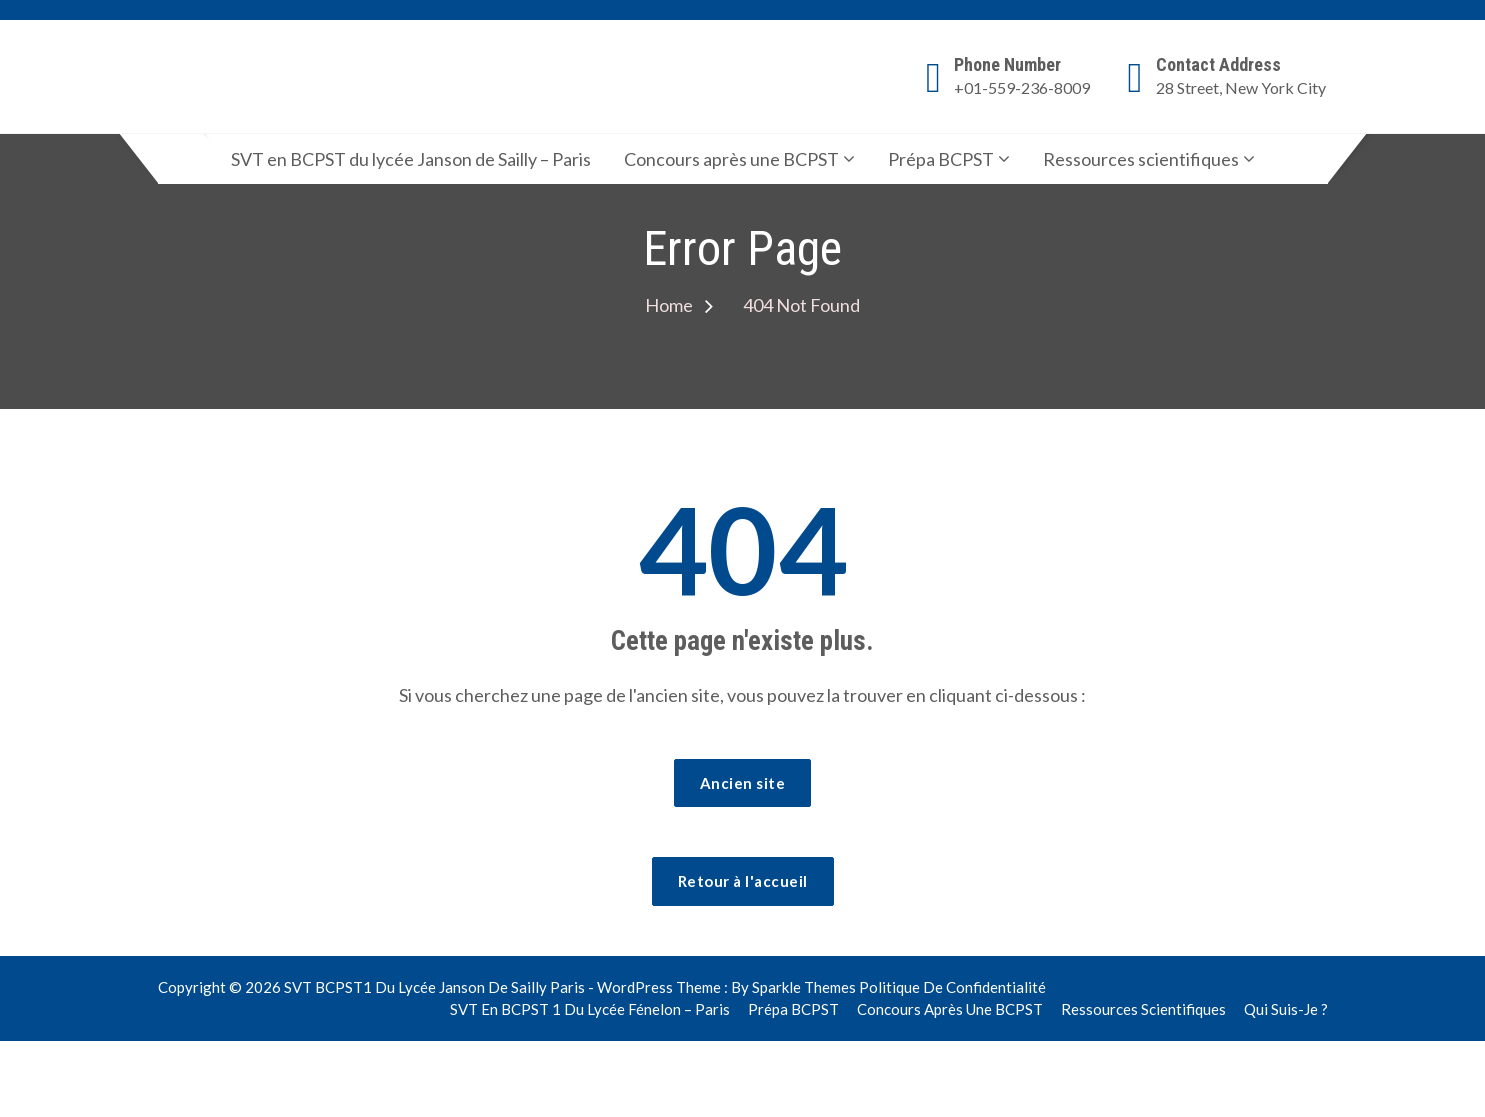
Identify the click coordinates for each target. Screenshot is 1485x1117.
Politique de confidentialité (952, 987)
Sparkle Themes (804, 987)
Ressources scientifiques (1141, 159)
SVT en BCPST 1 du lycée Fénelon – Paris (590, 1009)
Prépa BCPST (941, 159)
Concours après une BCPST (731, 159)
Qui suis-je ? (1286, 1009)
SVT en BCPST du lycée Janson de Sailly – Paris (411, 159)
